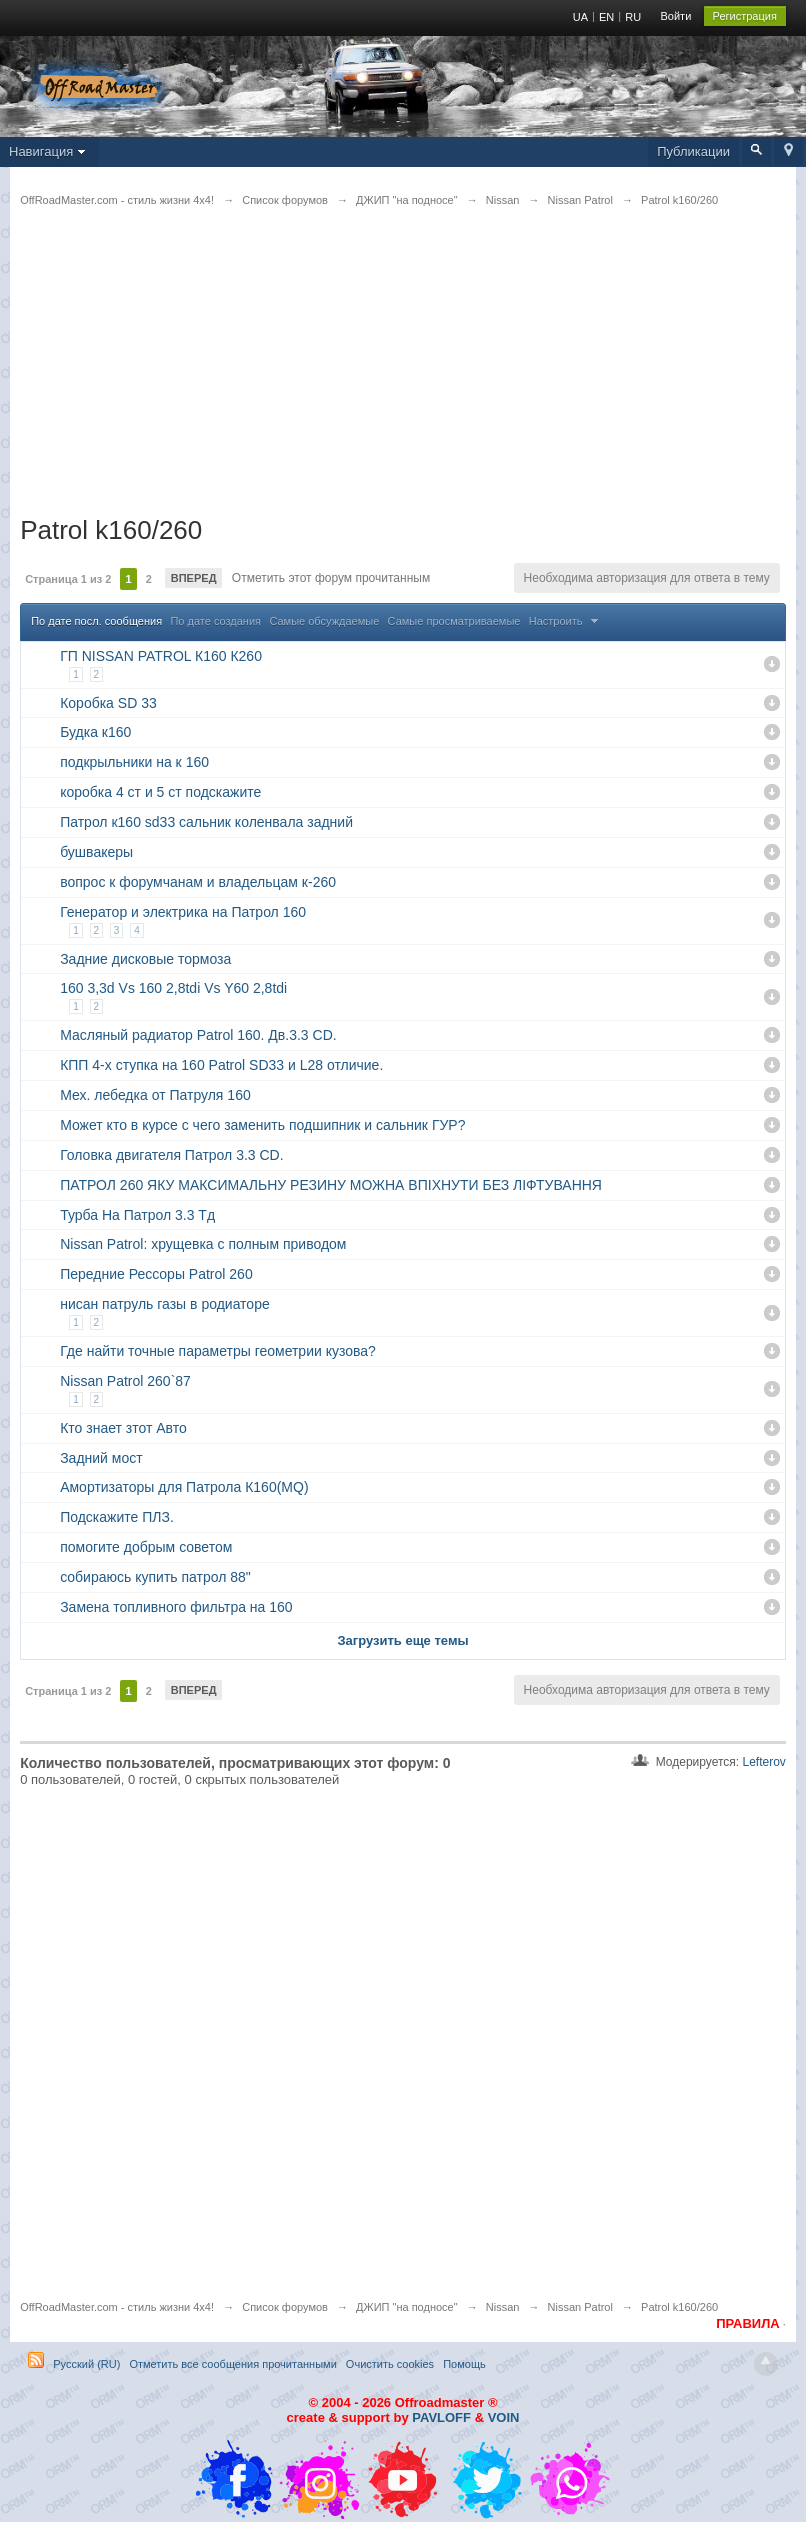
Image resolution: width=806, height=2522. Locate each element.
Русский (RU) (86, 2364)
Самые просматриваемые (454, 621)
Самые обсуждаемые (324, 621)
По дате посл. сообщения (96, 621)
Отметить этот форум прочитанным (329, 578)
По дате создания (215, 621)
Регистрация (745, 16)
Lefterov (763, 1762)
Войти (676, 16)
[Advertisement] (403, 374)
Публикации (693, 151)
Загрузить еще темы (402, 1640)
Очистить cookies (390, 2364)
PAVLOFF (441, 2417)
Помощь (464, 2364)
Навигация (49, 151)
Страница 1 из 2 (68, 579)
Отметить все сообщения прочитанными (232, 2364)
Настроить (566, 621)
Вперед (194, 578)
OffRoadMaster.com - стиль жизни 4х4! (117, 2307)
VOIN (504, 2417)
